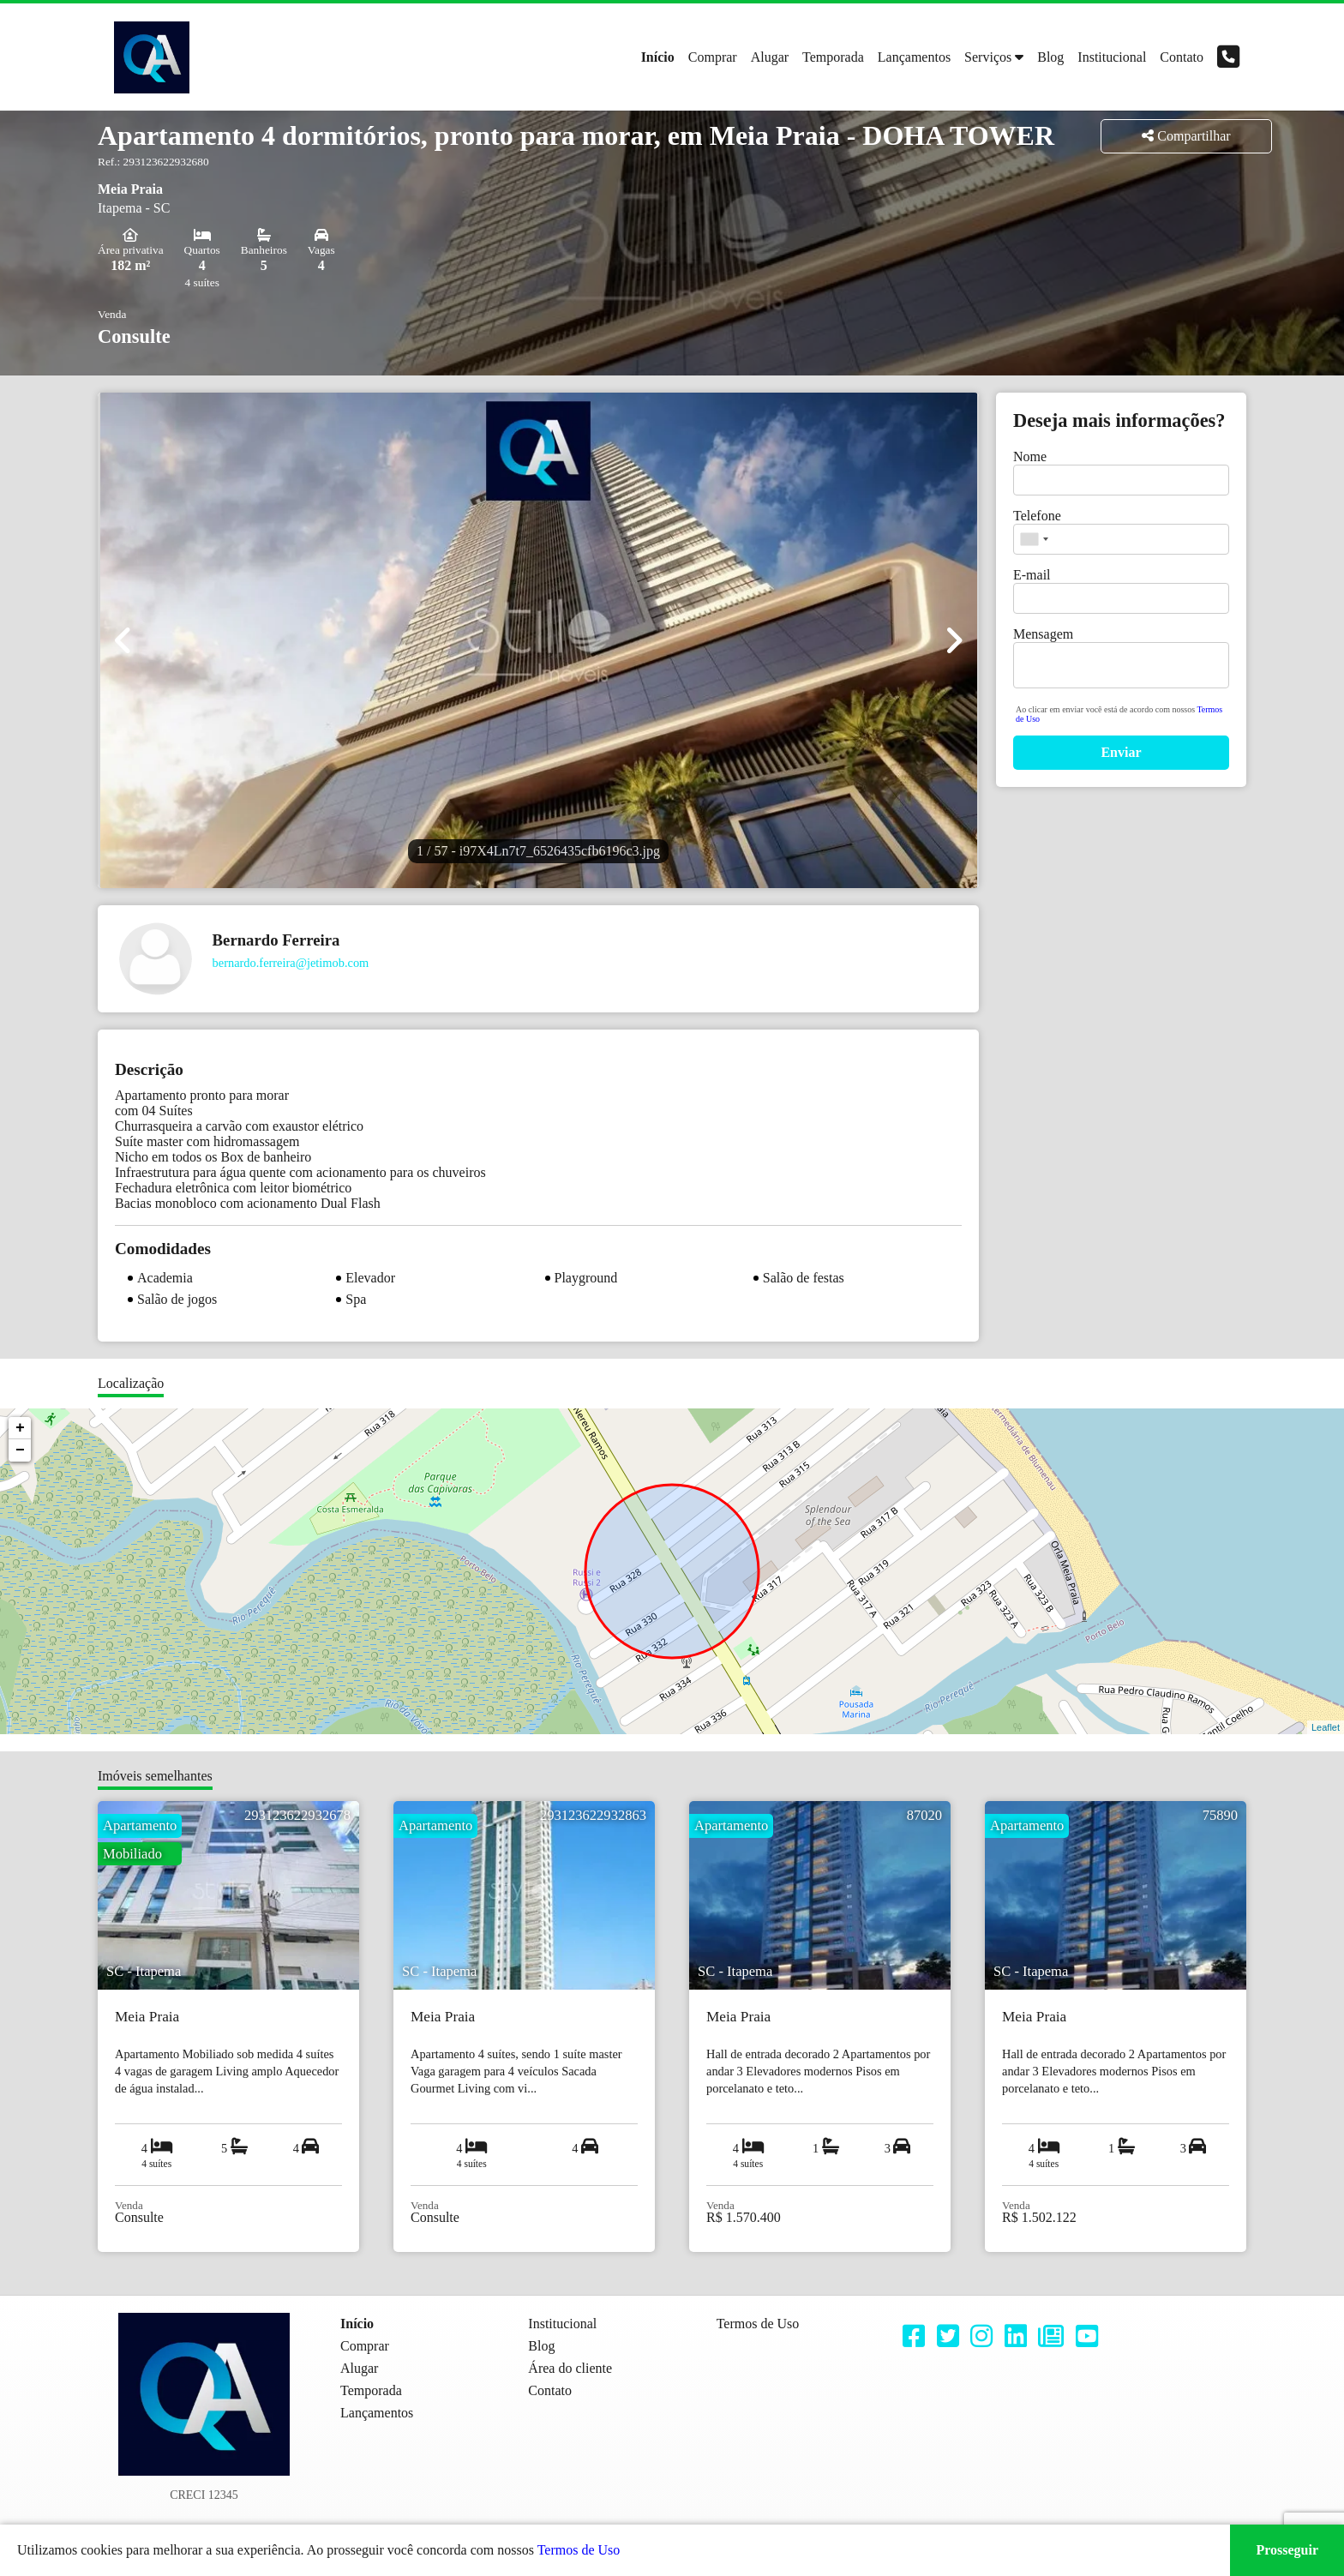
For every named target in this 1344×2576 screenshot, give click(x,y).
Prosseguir (1287, 2550)
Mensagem (1043, 634)
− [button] (20, 1450)
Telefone (1037, 515)
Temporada (833, 57)
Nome (1030, 456)
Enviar (1121, 752)
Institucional (1111, 57)
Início (658, 57)
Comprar (712, 57)
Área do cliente (570, 2368)
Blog (1050, 57)
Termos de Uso (579, 2550)
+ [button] (20, 1428)
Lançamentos (914, 57)
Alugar (770, 57)
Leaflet (1325, 1727)
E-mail (1032, 574)
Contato (1181, 57)
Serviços (987, 57)
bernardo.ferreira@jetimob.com (291, 963)
